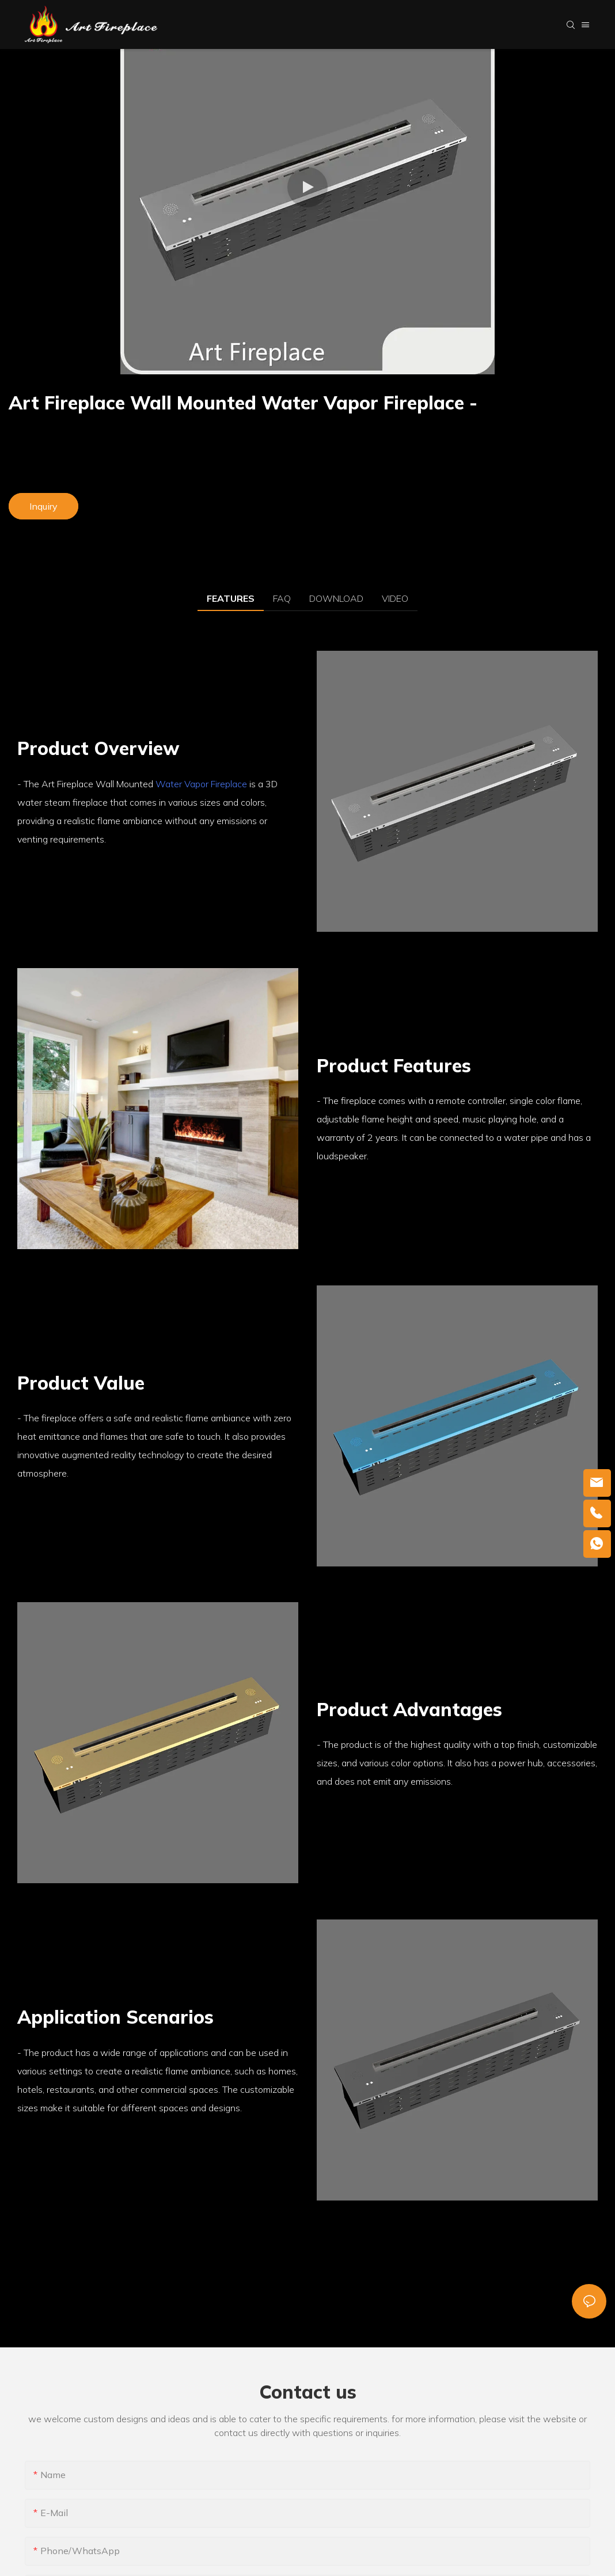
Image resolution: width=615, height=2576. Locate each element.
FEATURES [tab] (231, 598)
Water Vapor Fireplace (201, 784)
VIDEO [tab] (395, 598)
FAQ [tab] (282, 598)
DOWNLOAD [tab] (336, 598)
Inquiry (43, 506)
